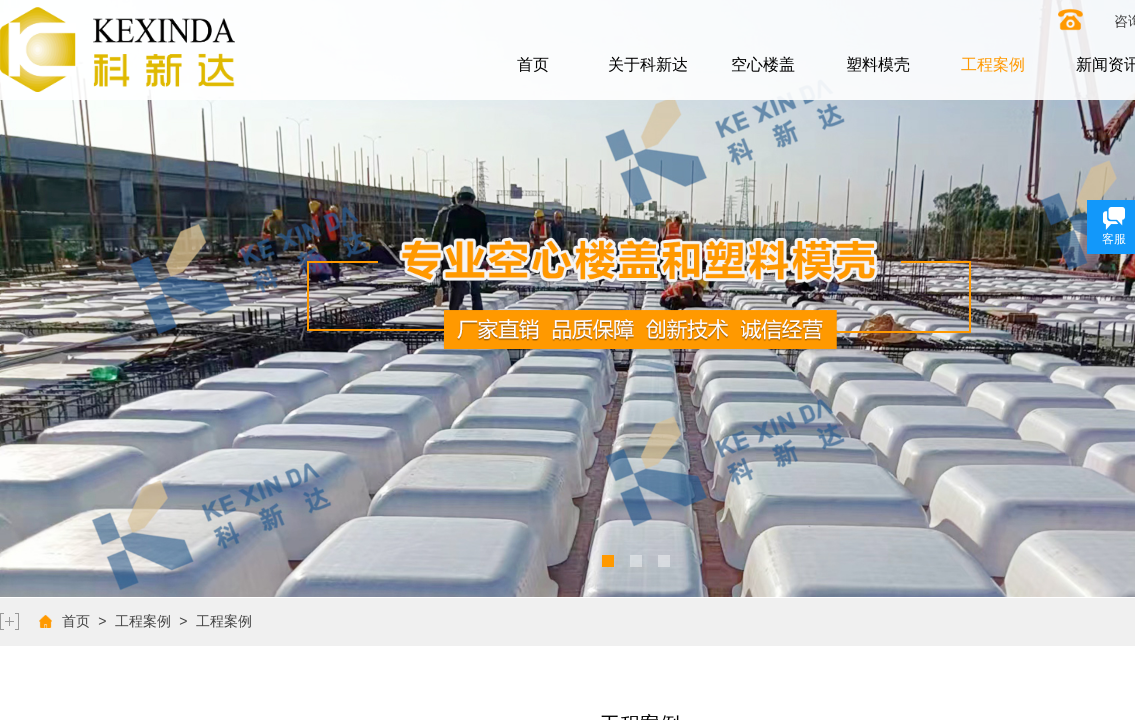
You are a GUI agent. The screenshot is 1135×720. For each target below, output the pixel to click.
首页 (533, 64)
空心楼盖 (763, 64)
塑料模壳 (878, 64)
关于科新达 (648, 64)
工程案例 (993, 64)
